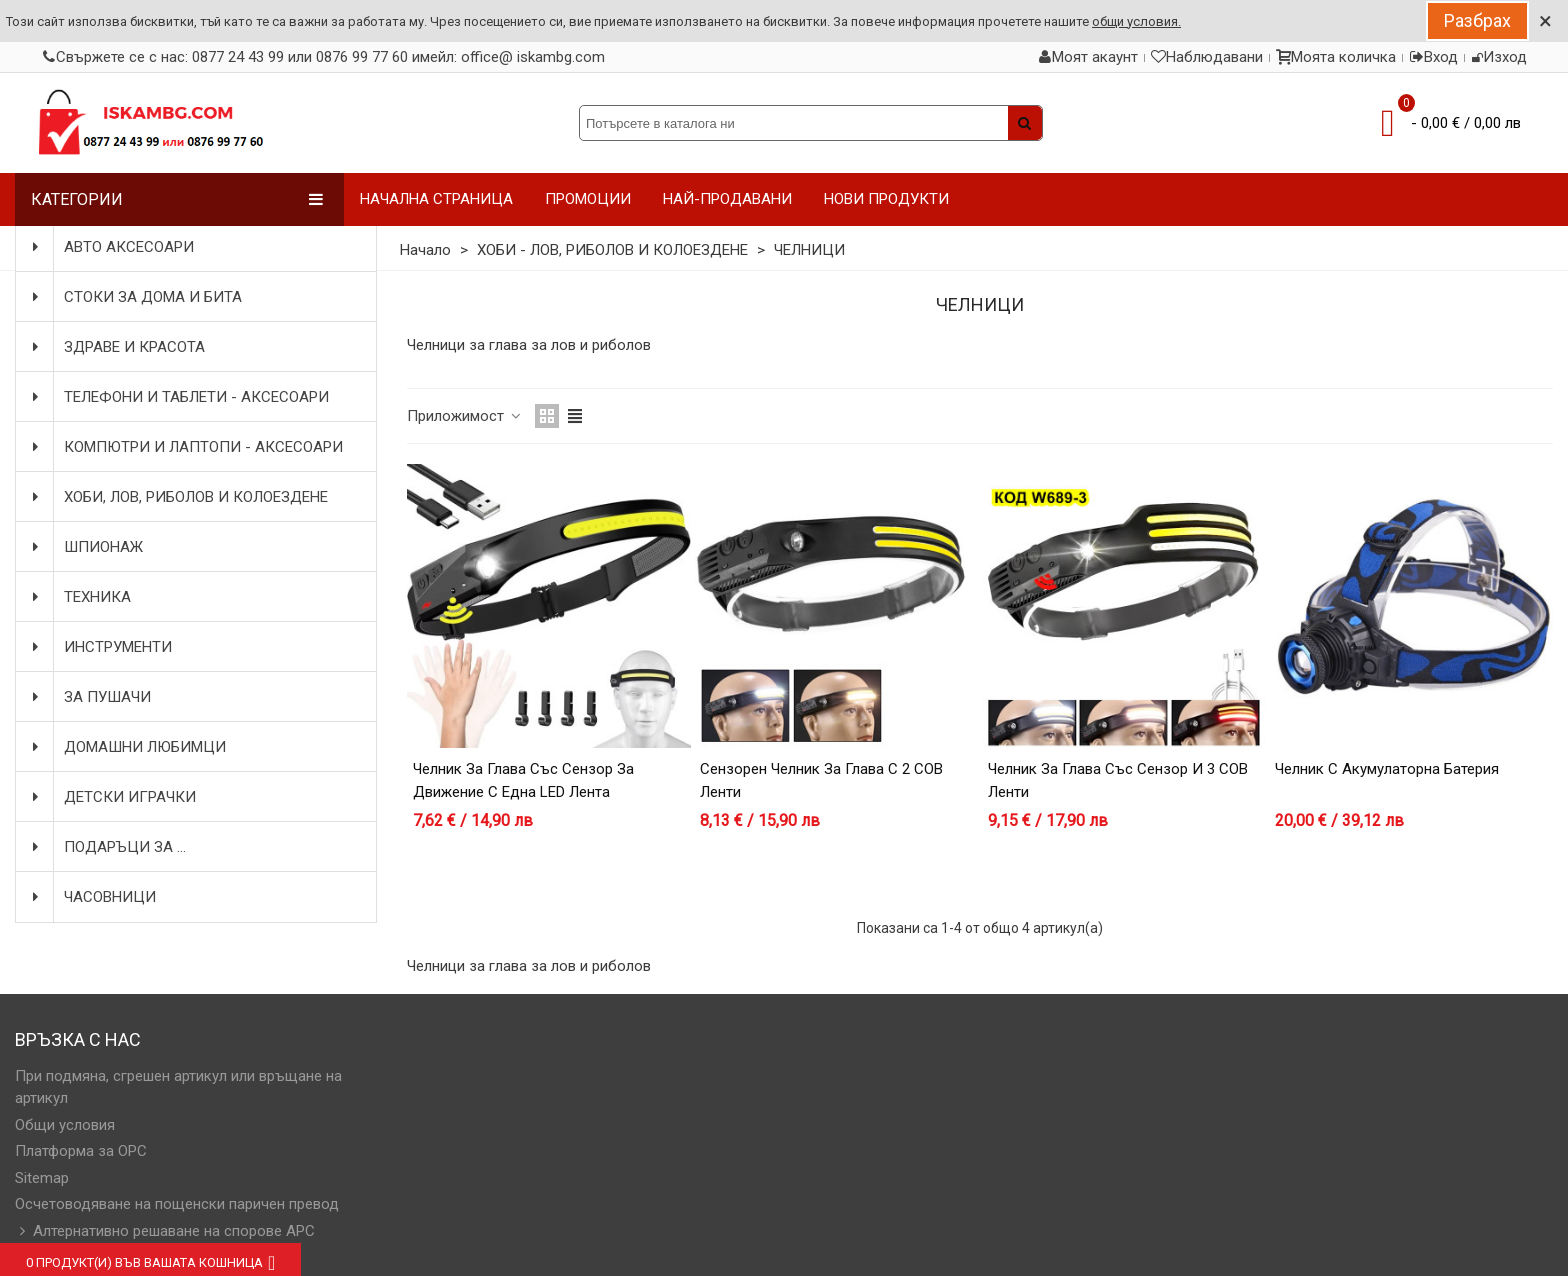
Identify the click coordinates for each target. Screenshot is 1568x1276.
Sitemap (42, 1178)
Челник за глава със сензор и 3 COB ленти (1118, 780)
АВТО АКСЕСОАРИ (111, 247)
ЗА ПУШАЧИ (89, 697)
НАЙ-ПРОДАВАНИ (727, 199)
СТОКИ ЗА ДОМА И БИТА (135, 297)
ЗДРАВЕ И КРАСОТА (116, 347)
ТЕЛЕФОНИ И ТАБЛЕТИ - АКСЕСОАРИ (178, 397)
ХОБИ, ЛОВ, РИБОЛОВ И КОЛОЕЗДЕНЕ (178, 497)
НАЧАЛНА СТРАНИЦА (436, 199)
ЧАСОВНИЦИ (92, 897)
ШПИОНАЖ (85, 547)
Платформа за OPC (81, 1151)
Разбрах (1477, 20)
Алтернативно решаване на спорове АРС (165, 1231)
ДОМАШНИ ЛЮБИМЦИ (127, 747)
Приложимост (465, 416)
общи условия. (1136, 21)
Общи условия (65, 1125)
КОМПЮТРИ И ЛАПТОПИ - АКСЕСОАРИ (185, 447)
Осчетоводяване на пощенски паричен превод (177, 1204)
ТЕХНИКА (79, 597)
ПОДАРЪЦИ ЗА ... (107, 847)
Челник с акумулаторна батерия (1387, 769)
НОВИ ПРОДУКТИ (886, 199)
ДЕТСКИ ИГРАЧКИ (112, 797)
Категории (177, 199)
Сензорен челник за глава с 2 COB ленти (821, 780)
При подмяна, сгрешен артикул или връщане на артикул (178, 1087)
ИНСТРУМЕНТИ (100, 647)
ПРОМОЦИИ (588, 199)
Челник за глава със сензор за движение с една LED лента (523, 780)
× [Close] (1545, 21)
